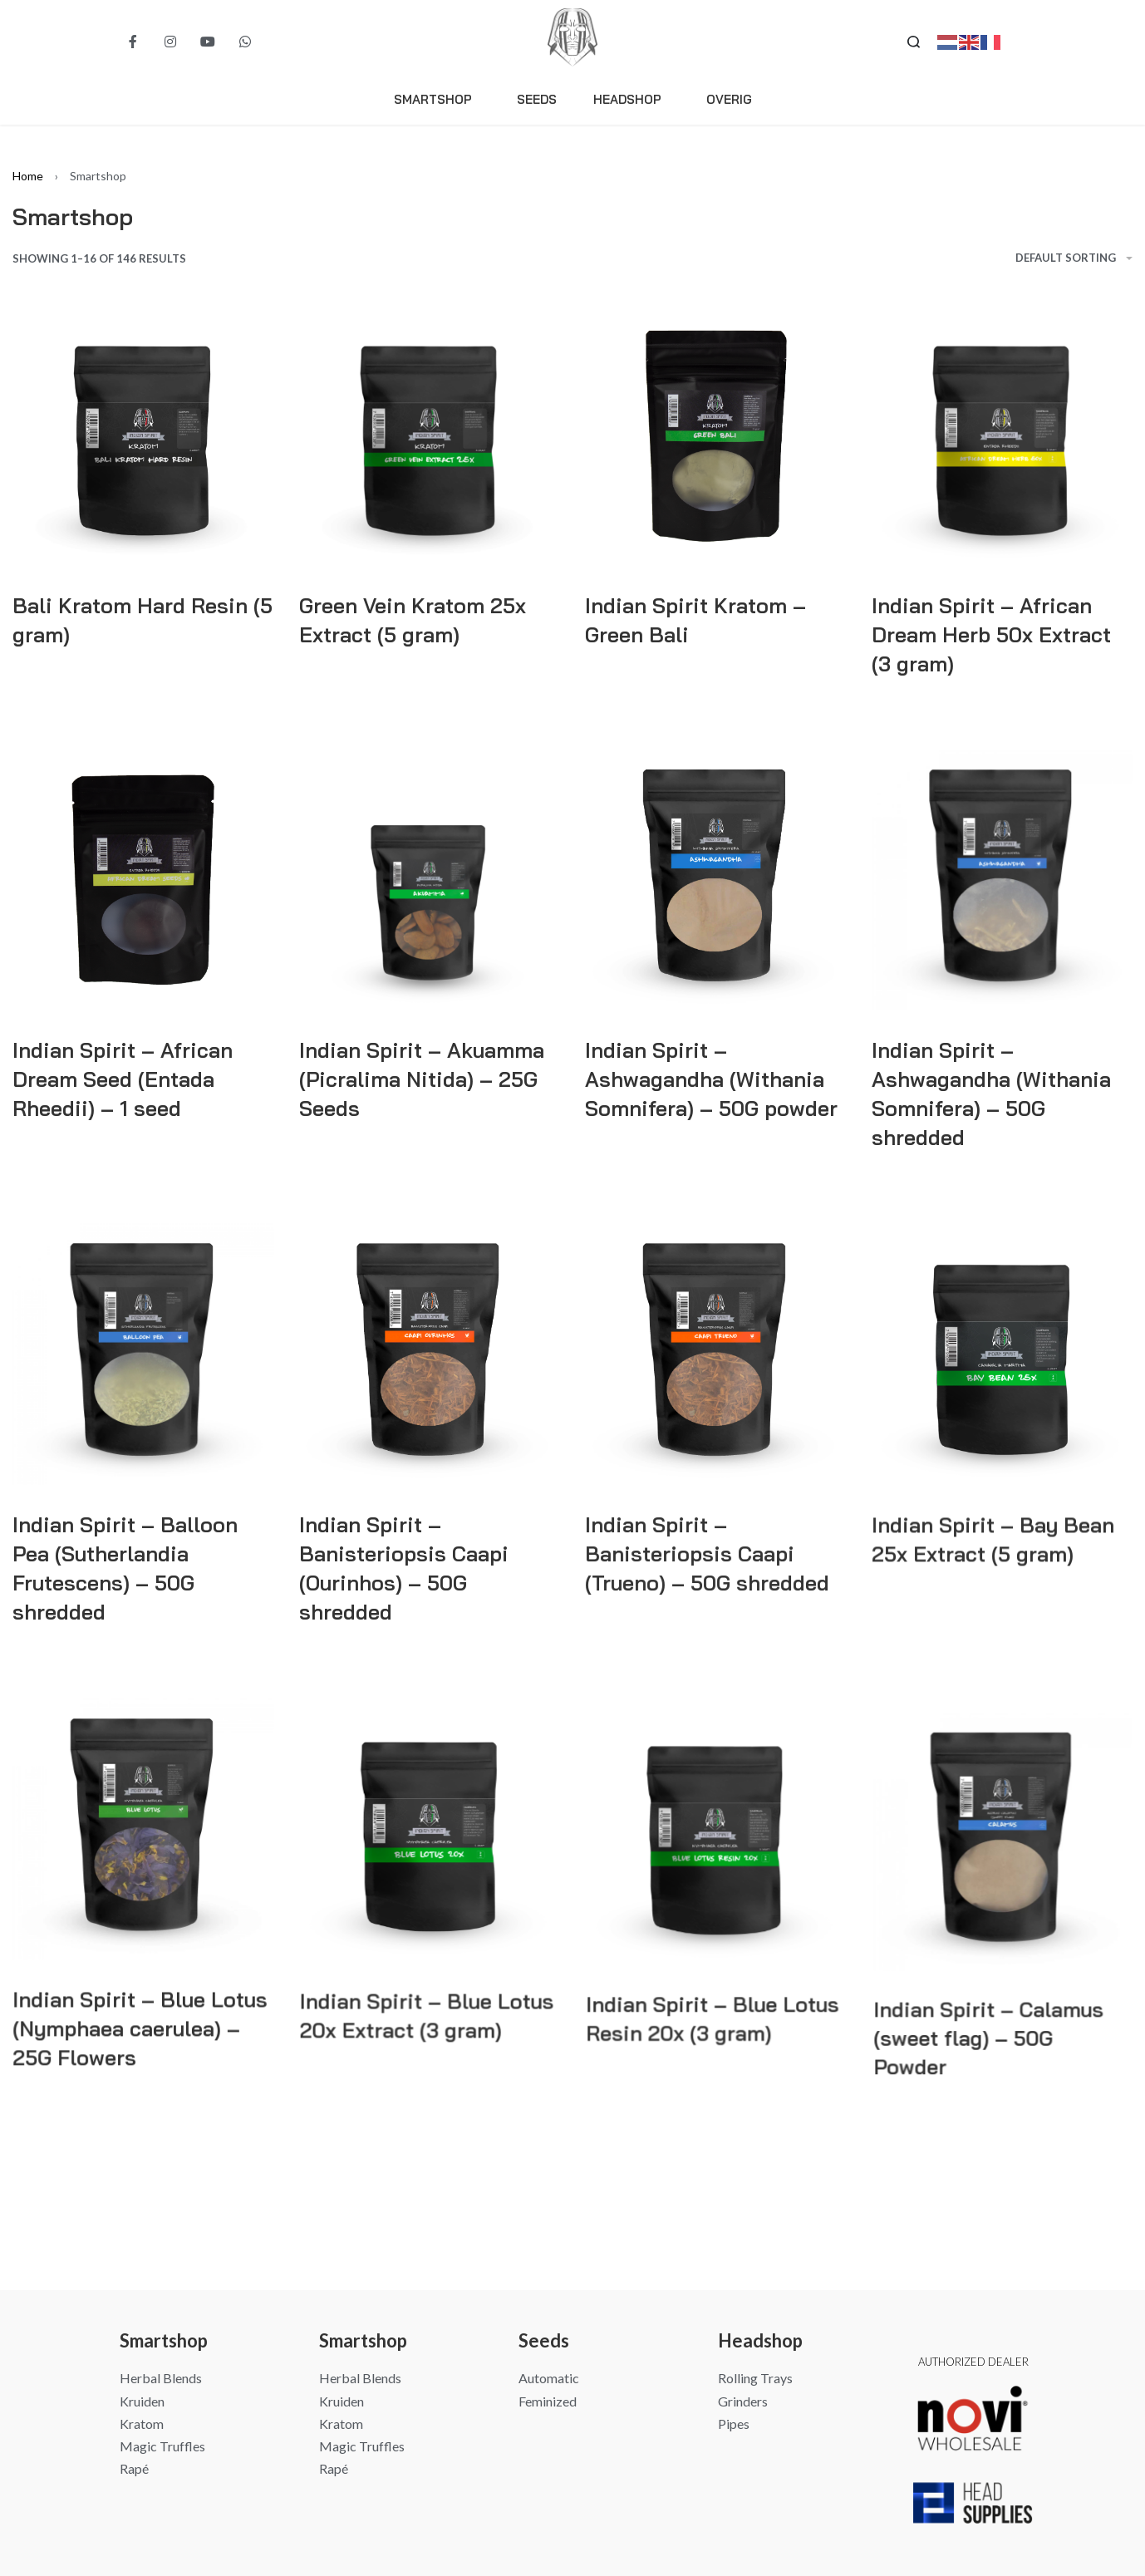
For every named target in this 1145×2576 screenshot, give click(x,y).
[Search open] (914, 42)
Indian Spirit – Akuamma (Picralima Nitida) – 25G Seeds (421, 1080)
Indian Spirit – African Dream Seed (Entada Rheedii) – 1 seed (122, 1080)
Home (27, 176)
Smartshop (437, 99)
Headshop (631, 99)
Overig (729, 99)
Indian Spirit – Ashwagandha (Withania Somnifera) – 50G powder (711, 1081)
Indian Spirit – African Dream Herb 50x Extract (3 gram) (991, 634)
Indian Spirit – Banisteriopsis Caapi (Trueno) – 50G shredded (707, 1580)
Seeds (537, 99)
